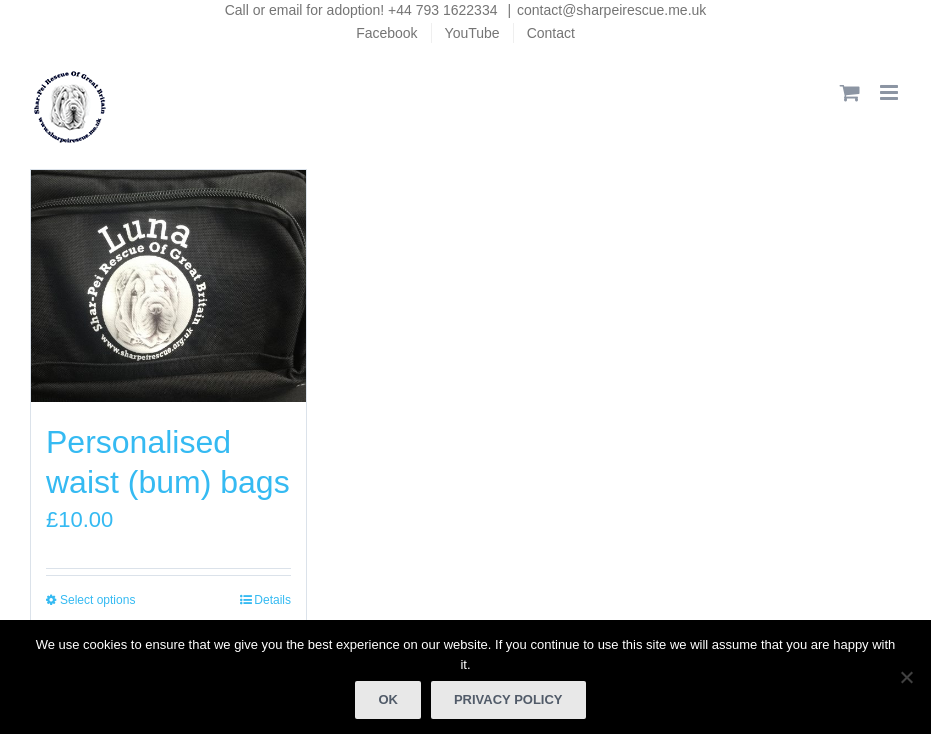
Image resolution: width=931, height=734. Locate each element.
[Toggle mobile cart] (850, 92)
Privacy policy (508, 699)
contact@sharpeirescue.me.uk (611, 10)
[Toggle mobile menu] (890, 92)
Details (272, 600)
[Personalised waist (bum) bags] (168, 286)
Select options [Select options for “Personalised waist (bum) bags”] (97, 600)
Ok (388, 699)
